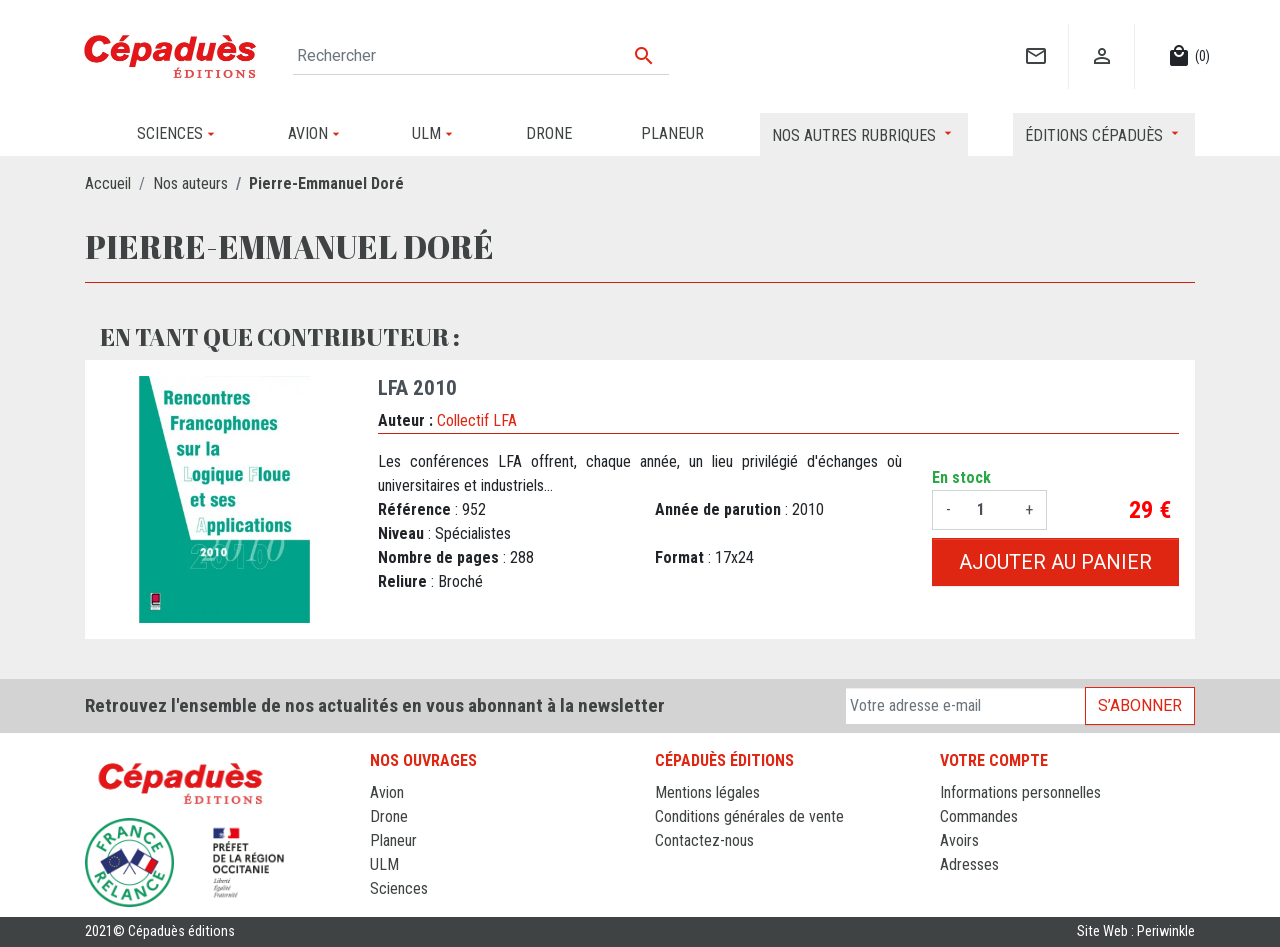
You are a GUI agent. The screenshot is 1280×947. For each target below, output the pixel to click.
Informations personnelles (1020, 792)
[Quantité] (988, 510)
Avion (387, 792)
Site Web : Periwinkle (1136, 931)
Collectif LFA (477, 420)
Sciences (399, 888)
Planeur (393, 840)
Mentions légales (707, 792)
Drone (389, 816)
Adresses (969, 864)
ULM (384, 864)
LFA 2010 (417, 388)
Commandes (979, 816)
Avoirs (959, 840)
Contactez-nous (704, 840)
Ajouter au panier (1055, 562)
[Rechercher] (481, 56)
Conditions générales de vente (749, 816)
